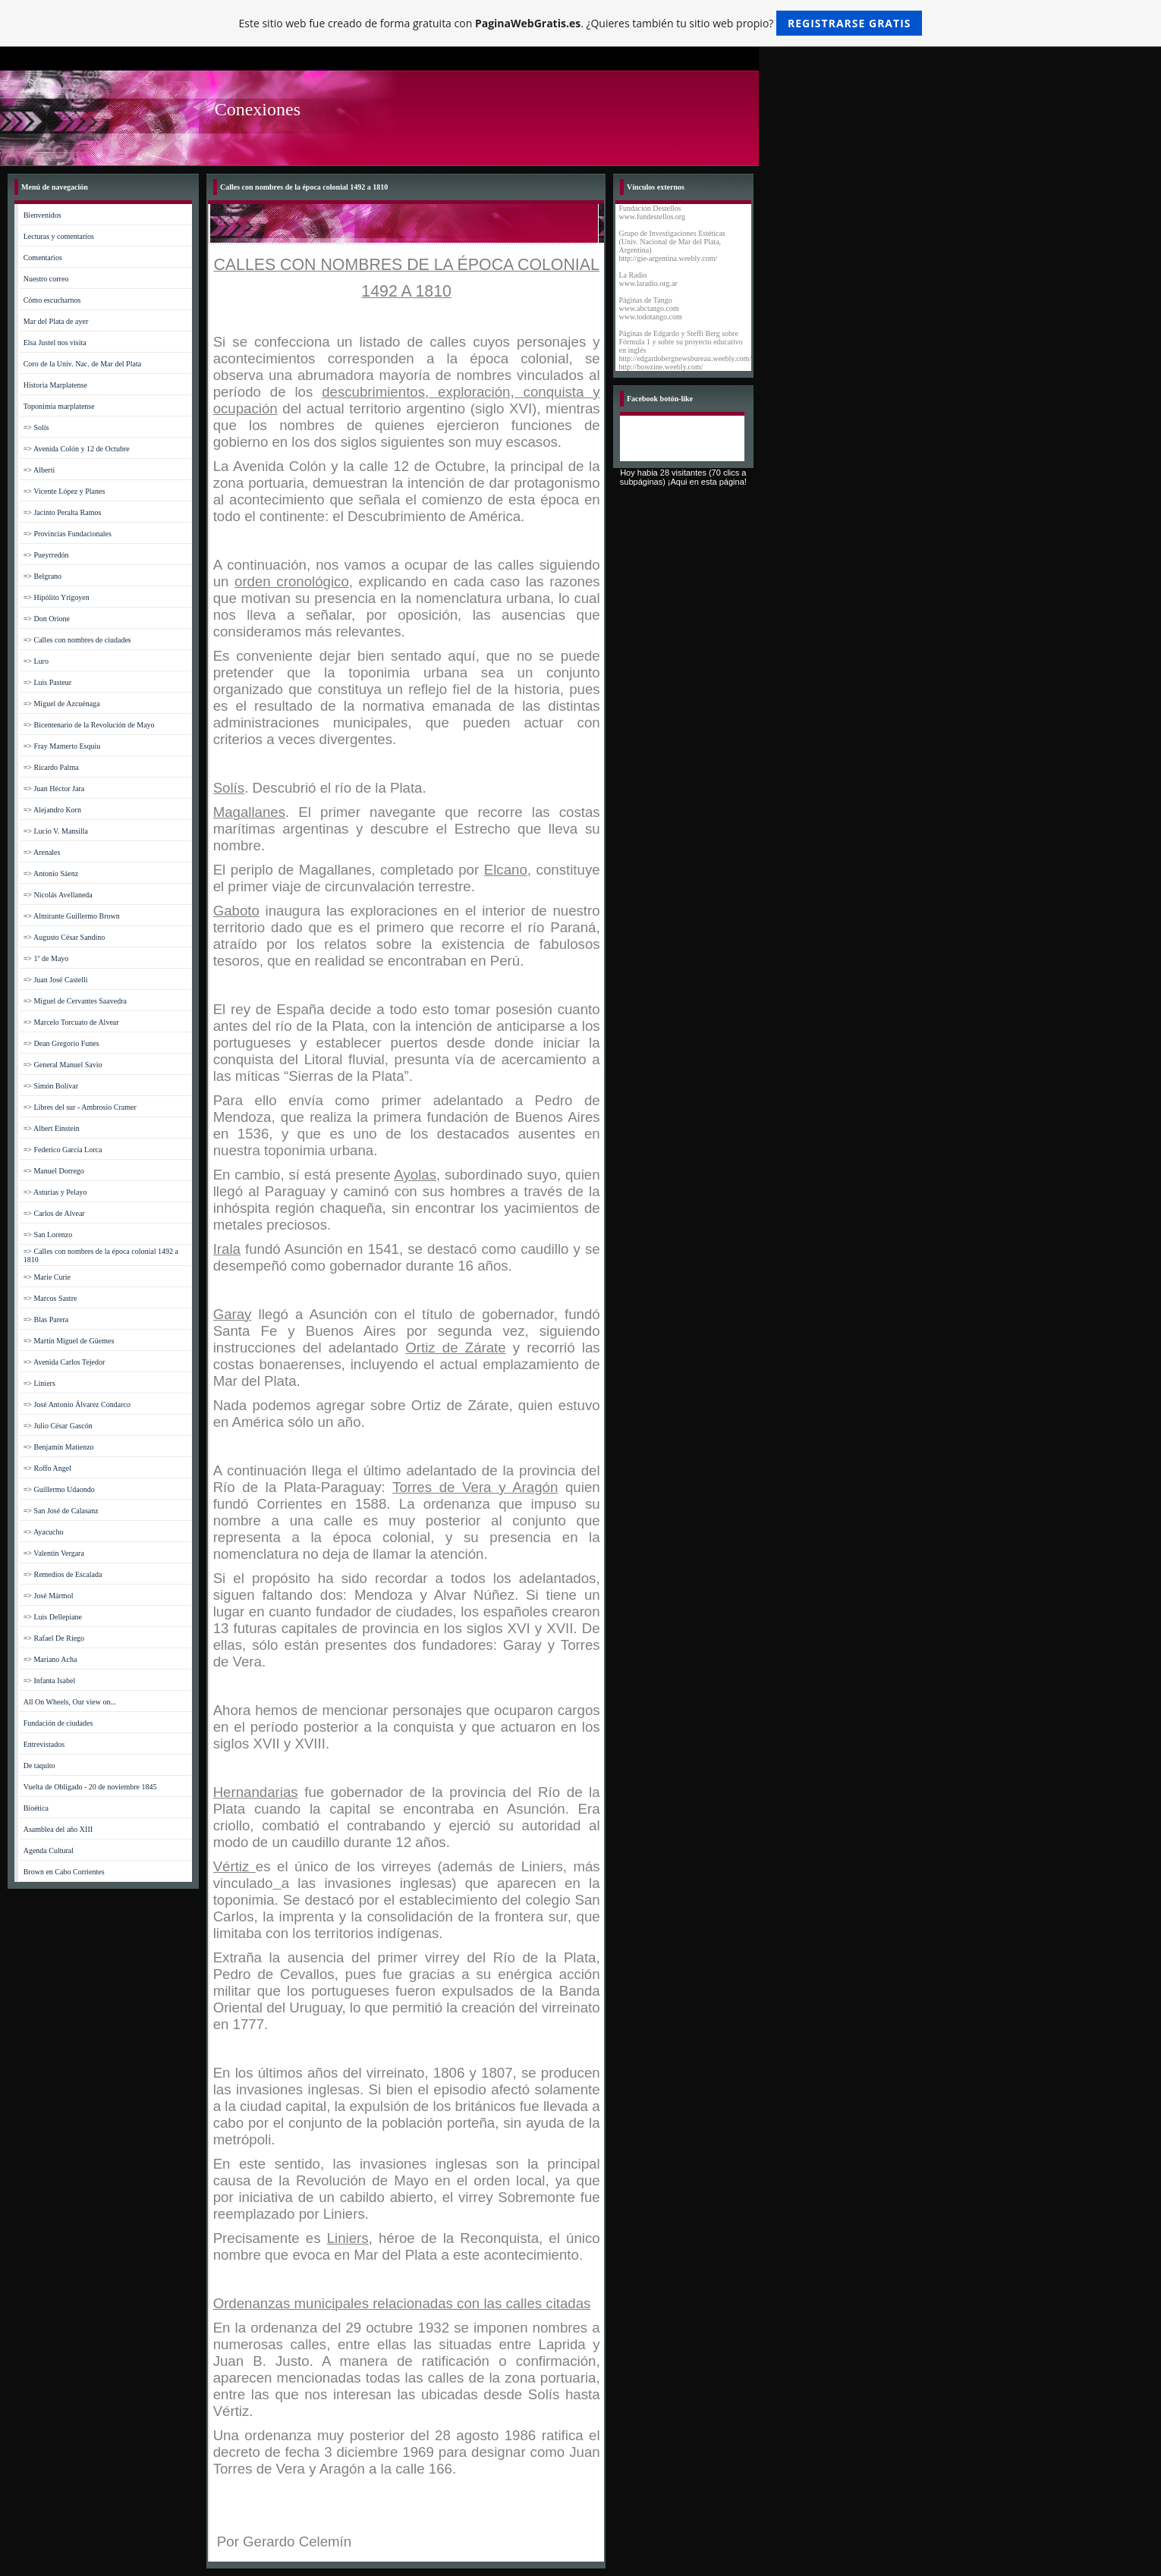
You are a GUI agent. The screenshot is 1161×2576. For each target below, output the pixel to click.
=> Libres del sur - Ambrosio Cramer (80, 1107)
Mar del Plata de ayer (56, 321)
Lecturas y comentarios (59, 236)
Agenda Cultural (49, 1850)
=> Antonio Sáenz (51, 873)
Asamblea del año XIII (58, 1829)
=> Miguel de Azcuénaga (62, 703)
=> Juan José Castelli (56, 979)
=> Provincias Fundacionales (68, 533)
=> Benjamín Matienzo (59, 1447)
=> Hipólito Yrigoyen (57, 597)
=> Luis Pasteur (48, 682)
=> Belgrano (42, 576)
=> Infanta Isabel (49, 1680)
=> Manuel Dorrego (54, 1171)
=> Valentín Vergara (54, 1553)
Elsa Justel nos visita (55, 342)
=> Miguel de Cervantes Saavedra (75, 1001)
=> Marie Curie (47, 1277)
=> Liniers (39, 1383)
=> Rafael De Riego (54, 1638)
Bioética (36, 1808)
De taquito (39, 1765)
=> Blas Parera (46, 1319)
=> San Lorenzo (48, 1234)
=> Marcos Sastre (50, 1298)
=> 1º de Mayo (46, 958)
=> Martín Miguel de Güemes (69, 1341)
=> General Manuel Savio (63, 1064)
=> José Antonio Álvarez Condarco (77, 1404)
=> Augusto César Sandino (64, 937)
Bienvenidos (42, 215)
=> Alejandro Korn (52, 810)
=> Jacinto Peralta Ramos (63, 512)
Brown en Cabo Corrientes (64, 1872)
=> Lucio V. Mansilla (56, 831)
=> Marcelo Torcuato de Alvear (71, 1022)
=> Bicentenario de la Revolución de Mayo (89, 725)
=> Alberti (39, 470)
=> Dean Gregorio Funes (61, 1043)
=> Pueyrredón (46, 555)
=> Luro (36, 661)
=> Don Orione (47, 618)
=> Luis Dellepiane (53, 1617)
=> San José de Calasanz (61, 1510)
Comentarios (43, 257)
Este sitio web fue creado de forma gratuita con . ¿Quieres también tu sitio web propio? (581, 23)
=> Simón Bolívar (51, 1086)
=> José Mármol (49, 1595)
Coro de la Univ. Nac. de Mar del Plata (82, 364)
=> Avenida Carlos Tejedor (64, 1362)
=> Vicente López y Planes (64, 491)
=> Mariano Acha (50, 1659)
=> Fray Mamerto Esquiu (62, 746)
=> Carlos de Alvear (54, 1213)
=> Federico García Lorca (63, 1149)
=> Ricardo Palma (51, 767)
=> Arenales (42, 852)
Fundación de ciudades (58, 1723)
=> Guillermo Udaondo (59, 1489)
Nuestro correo (46, 279)
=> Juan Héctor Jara (54, 788)
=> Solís (36, 427)
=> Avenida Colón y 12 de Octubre (77, 449)
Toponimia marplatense (59, 406)
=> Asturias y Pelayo (55, 1192)
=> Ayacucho (44, 1532)
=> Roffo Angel (47, 1468)
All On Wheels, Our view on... (70, 1702)
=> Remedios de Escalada (63, 1574)
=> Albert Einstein (52, 1128)
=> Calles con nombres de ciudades (77, 640)
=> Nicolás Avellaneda (58, 895)
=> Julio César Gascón (58, 1426)
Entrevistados (44, 1744)
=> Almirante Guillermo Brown (72, 916)
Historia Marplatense (55, 385)
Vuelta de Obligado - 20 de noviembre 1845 (90, 1787)
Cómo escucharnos (52, 300)
